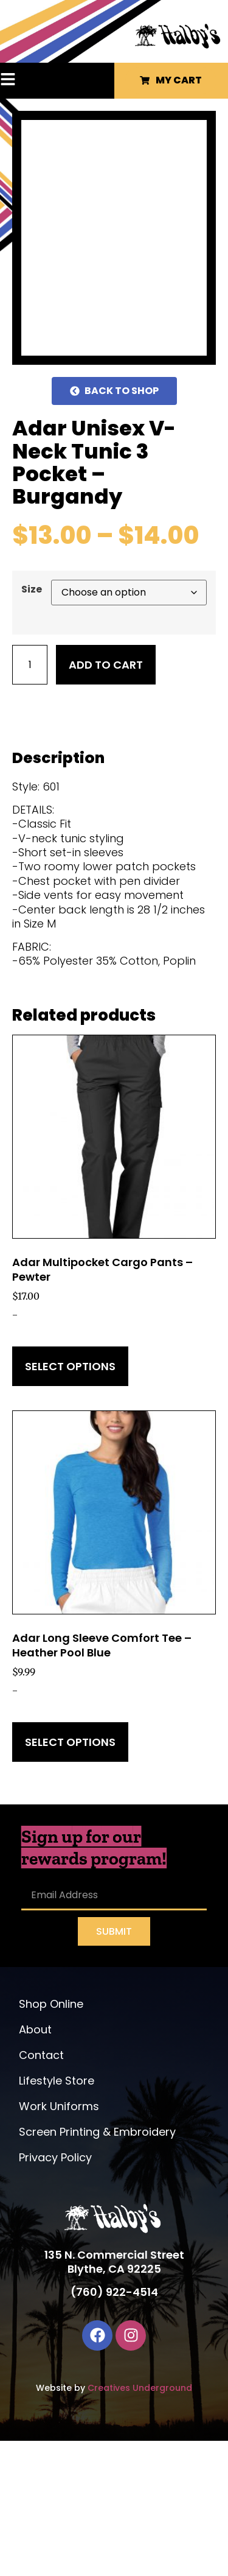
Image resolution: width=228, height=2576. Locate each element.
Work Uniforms (59, 2242)
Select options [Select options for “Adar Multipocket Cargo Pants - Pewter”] (70, 1501)
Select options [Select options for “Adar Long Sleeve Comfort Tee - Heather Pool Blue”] (70, 1877)
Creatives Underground (140, 2523)
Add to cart (106, 800)
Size (31, 725)
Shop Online (51, 2139)
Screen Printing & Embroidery (97, 2267)
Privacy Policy (55, 2293)
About (35, 2165)
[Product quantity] (29, 800)
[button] (23, 80)
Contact (41, 2190)
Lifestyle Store (56, 2216)
